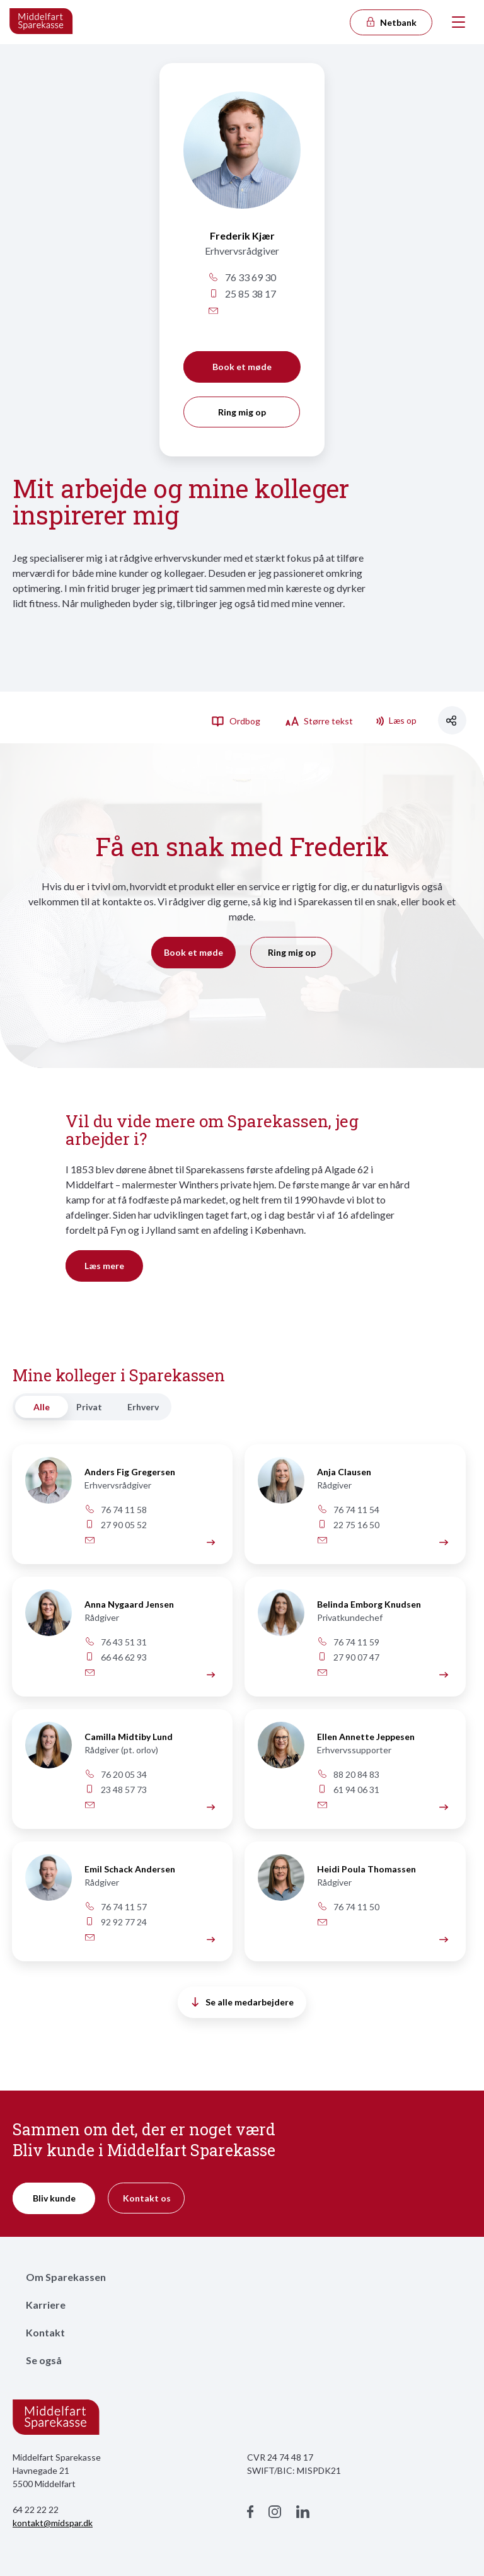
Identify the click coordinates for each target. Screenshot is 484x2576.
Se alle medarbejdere (243, 2002)
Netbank (391, 22)
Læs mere (104, 1265)
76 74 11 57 (116, 1906)
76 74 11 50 (349, 1906)
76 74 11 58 (116, 1509)
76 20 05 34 (116, 1774)
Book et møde (242, 366)
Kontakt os (147, 2198)
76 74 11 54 (349, 1509)
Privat (89, 1406)
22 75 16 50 (349, 1524)
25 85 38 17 (242, 293)
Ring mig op (242, 412)
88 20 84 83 (349, 1774)
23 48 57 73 (116, 1789)
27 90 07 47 (349, 1657)
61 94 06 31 (349, 1789)
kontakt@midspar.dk (53, 2522)
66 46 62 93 (116, 1657)
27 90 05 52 (116, 1524)
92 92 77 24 (116, 1922)
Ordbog (235, 720)
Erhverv (143, 1406)
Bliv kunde (54, 2198)
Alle (41, 1406)
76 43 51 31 (116, 1642)
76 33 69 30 (242, 277)
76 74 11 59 (349, 1642)
